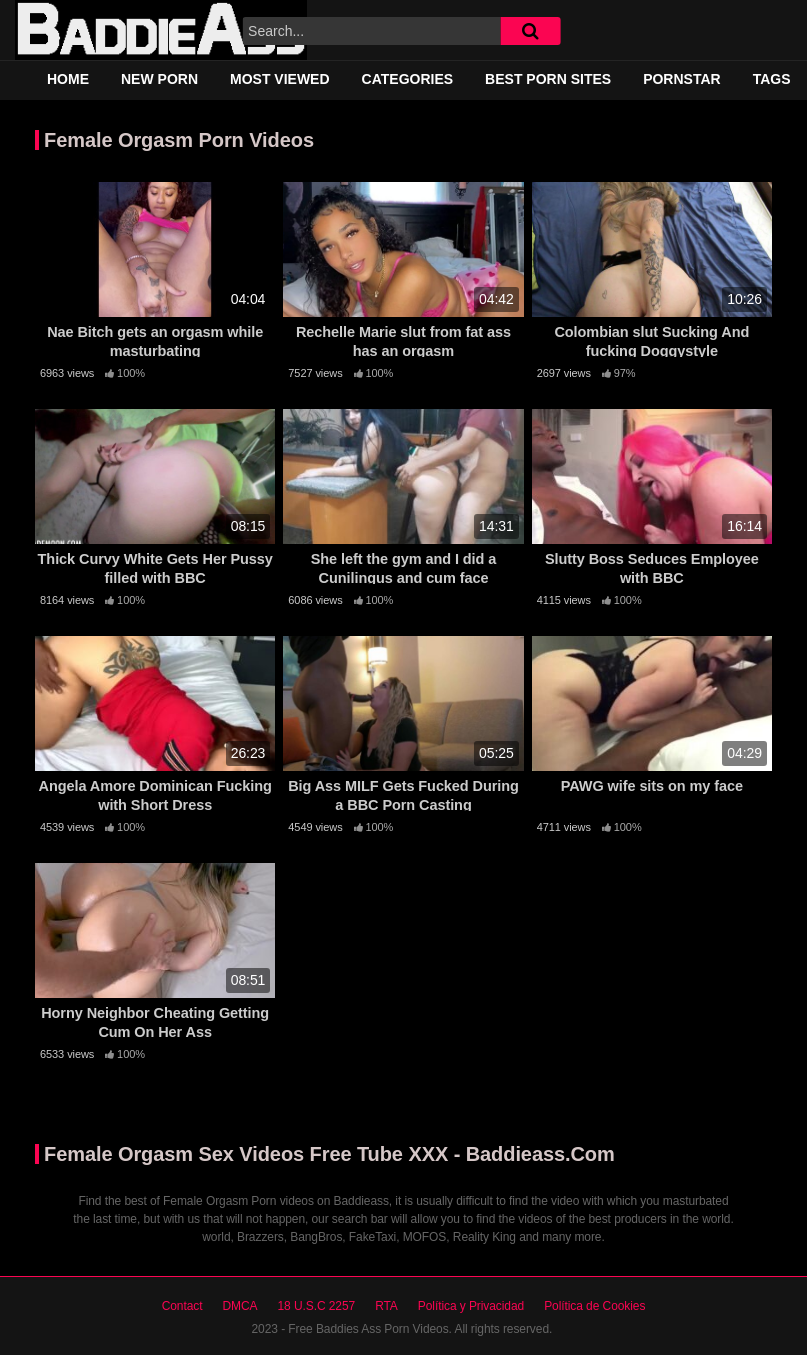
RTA (386, 1306)
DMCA (239, 1306)
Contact (182, 1306)
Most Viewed (280, 79)
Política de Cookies (594, 1306)
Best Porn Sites (548, 79)
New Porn (159, 79)
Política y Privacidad (471, 1306)
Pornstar (682, 79)
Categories (408, 79)
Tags (772, 79)
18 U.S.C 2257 (316, 1306)
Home (68, 79)
